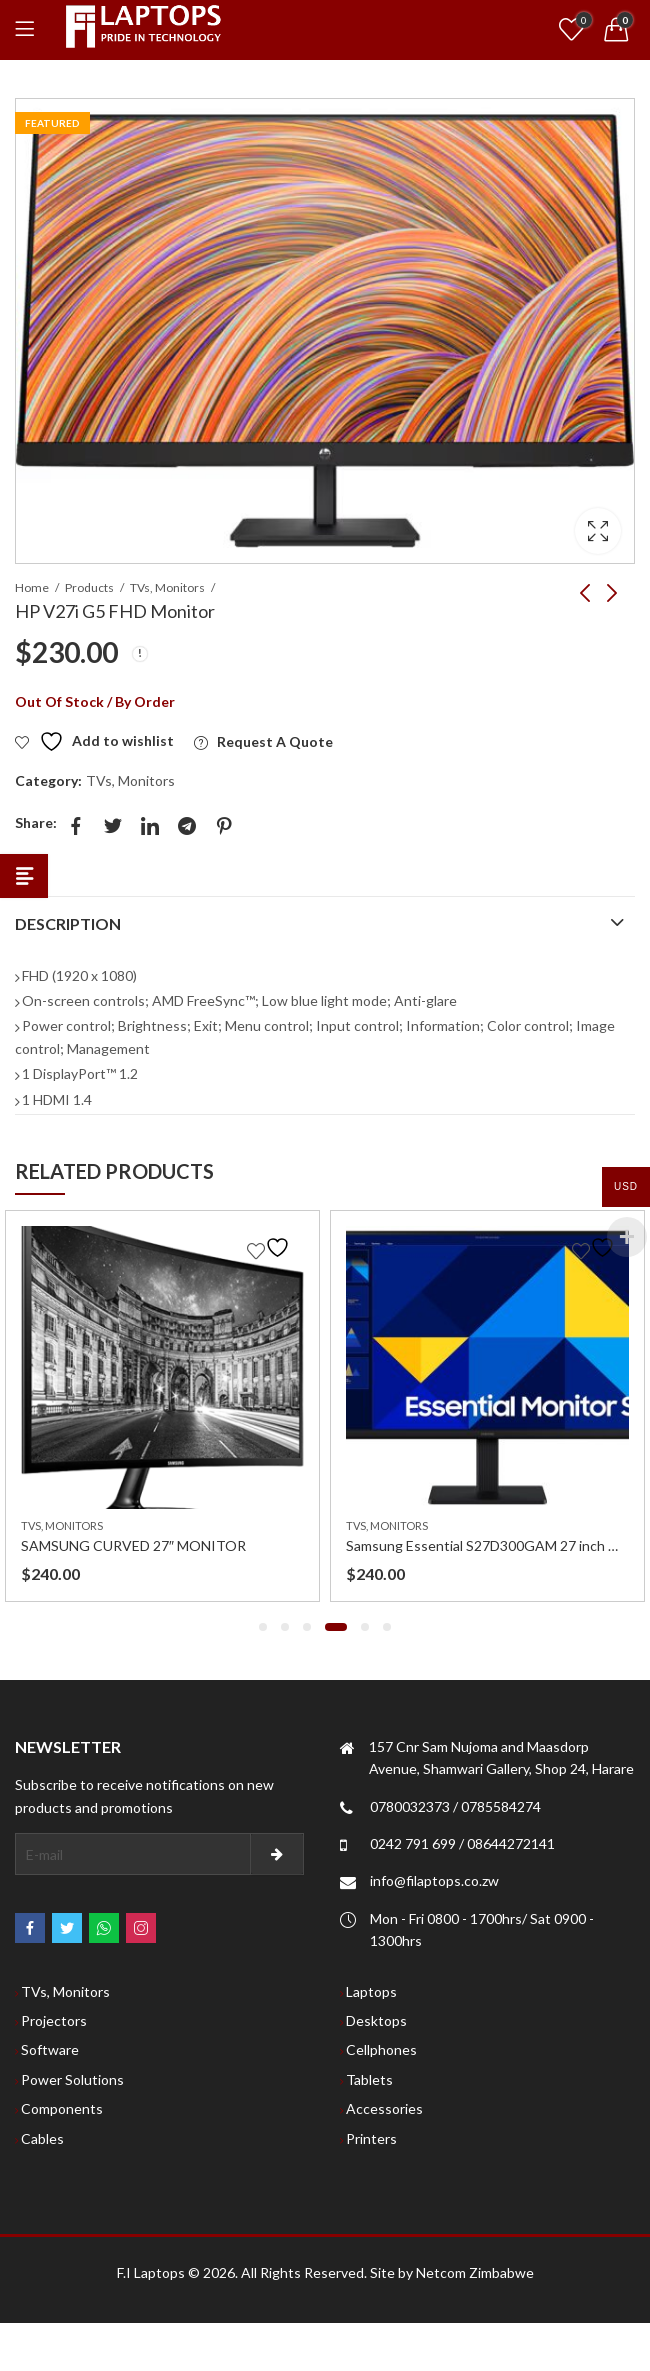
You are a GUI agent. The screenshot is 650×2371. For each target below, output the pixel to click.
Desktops (376, 2020)
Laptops (371, 1991)
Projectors (54, 2020)
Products (89, 587)
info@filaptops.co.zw (434, 1880)
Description (68, 923)
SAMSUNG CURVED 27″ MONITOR (133, 1545)
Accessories (384, 2108)
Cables (42, 2138)
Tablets (369, 2079)
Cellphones (381, 2049)
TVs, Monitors (167, 587)
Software (50, 2049)
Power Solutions (72, 2079)
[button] (263, 1627)
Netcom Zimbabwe (475, 2272)
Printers (371, 2138)
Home (32, 587)
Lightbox (598, 531)
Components (62, 2108)
